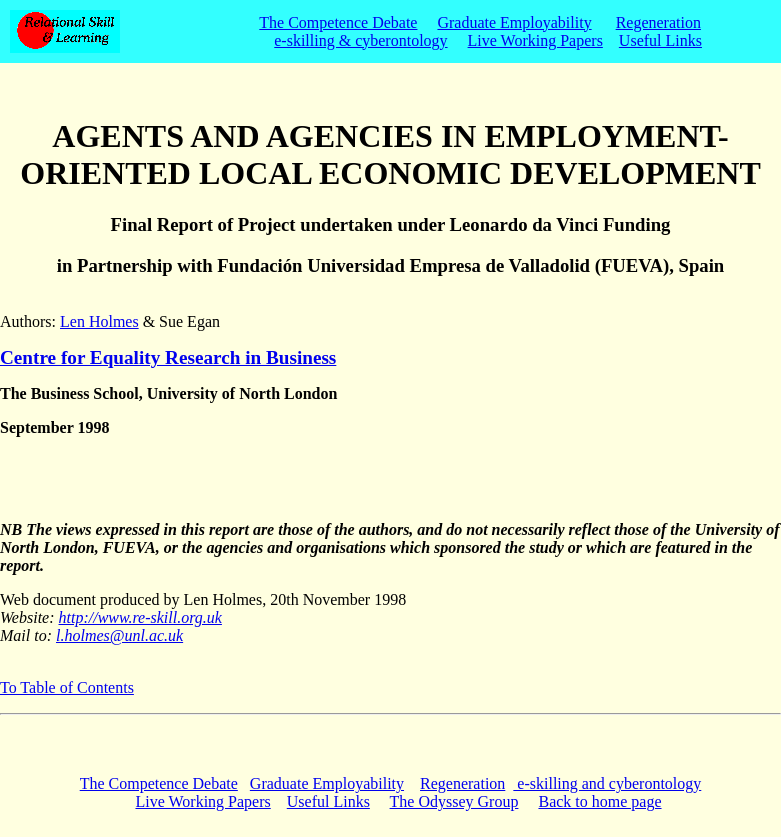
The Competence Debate (338, 22)
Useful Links (660, 40)
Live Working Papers (535, 40)
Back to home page (599, 801)
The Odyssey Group (454, 801)
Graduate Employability (514, 22)
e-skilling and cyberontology (607, 783)
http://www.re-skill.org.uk (140, 617)
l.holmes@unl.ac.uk (119, 635)
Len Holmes (99, 321)
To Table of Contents (67, 687)
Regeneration (658, 22)
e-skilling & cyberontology (360, 40)
